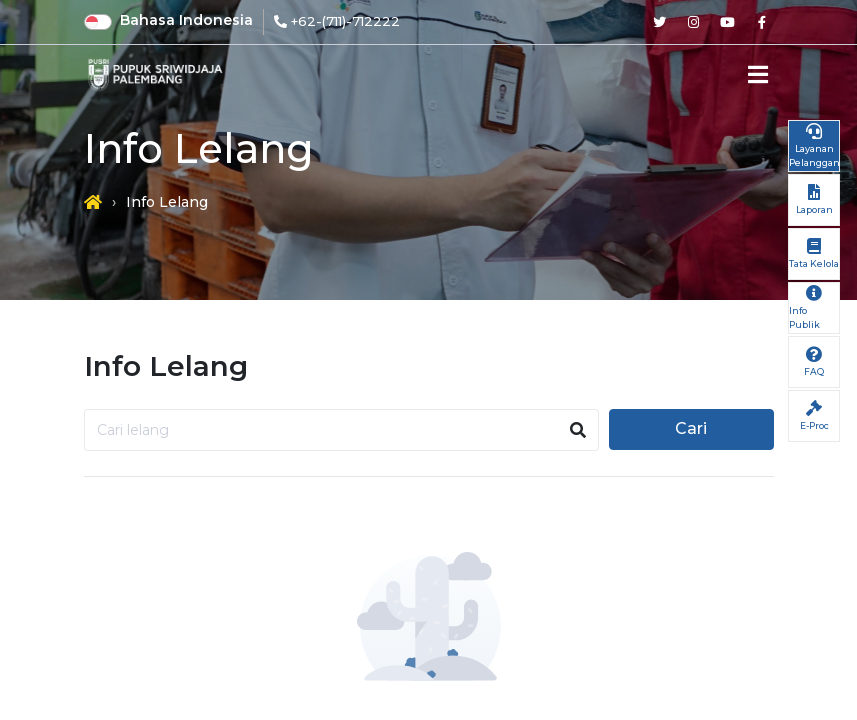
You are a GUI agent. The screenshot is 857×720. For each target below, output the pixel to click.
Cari (691, 428)
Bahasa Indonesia (186, 20)
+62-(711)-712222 (345, 21)
